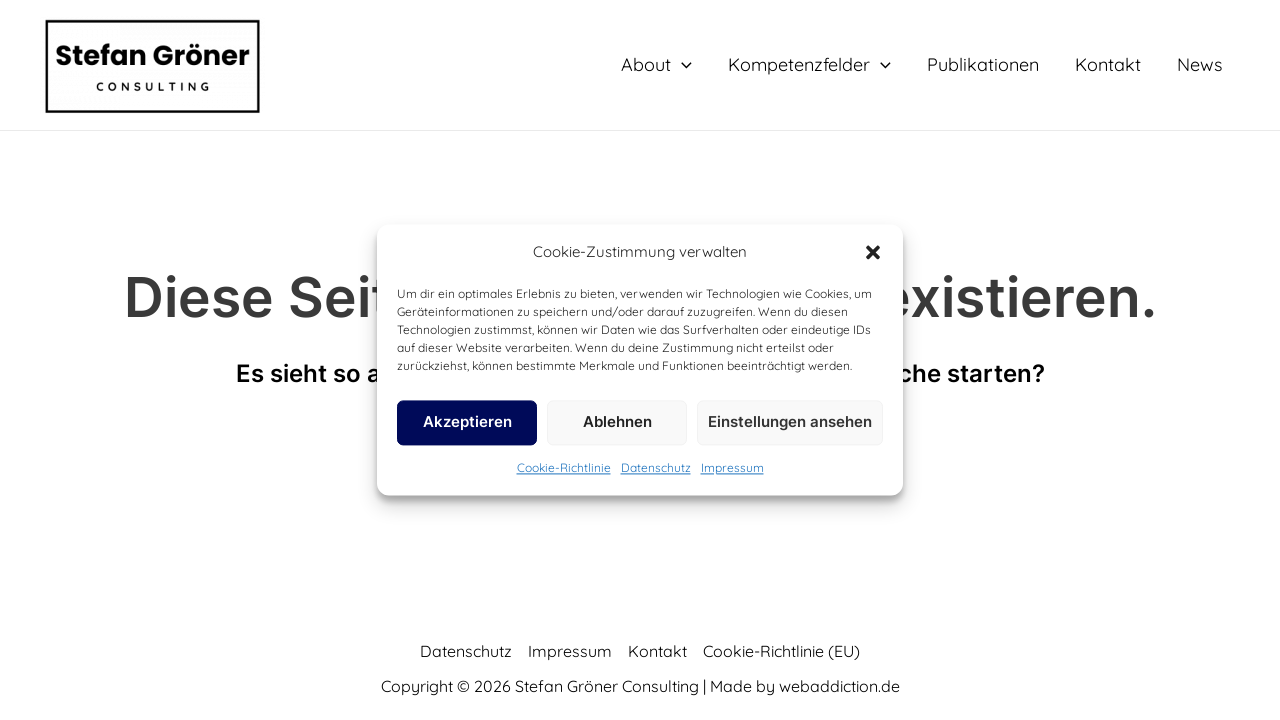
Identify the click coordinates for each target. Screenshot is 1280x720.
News (1199, 64)
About (656, 65)
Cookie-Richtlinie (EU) (781, 651)
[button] (873, 252)
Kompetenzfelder (809, 65)
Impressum (732, 467)
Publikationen (983, 64)
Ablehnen (617, 422)
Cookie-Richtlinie (564, 467)
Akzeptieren (467, 422)
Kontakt (1108, 64)
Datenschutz (656, 467)
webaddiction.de (839, 686)
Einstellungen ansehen (790, 422)
